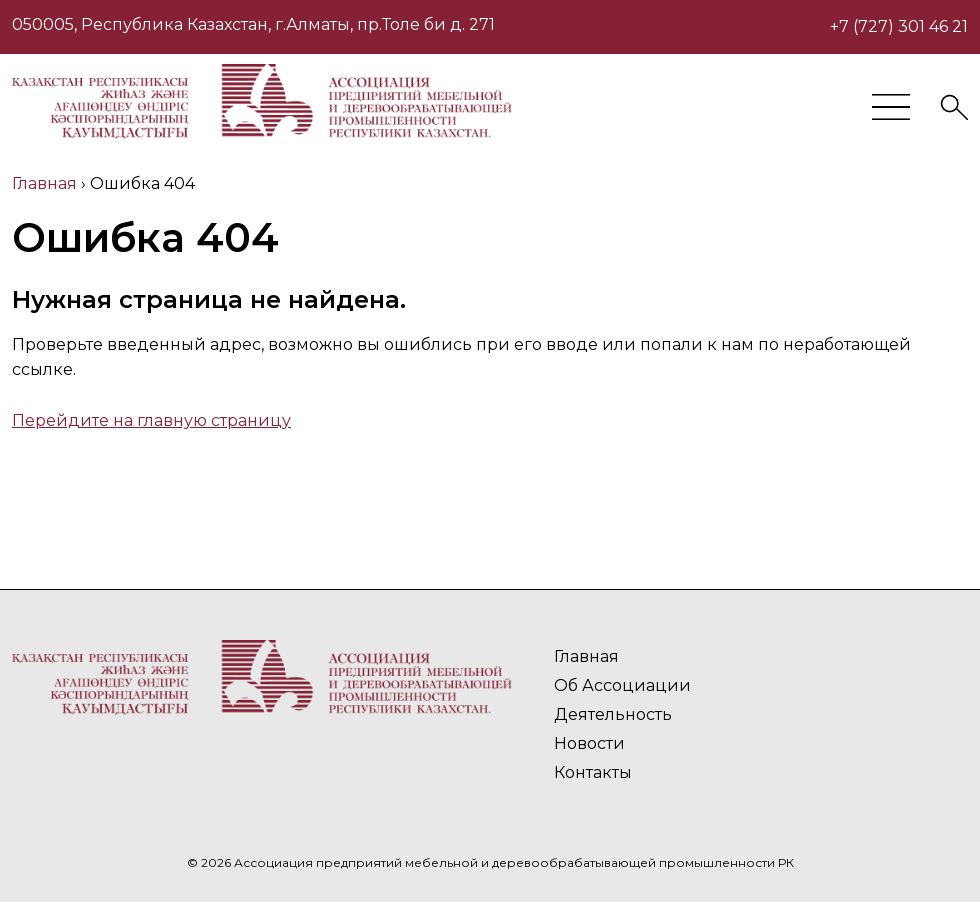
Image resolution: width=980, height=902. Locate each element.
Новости (589, 743)
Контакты (593, 772)
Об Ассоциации (622, 685)
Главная (586, 656)
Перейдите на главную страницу (151, 420)
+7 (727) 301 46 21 (899, 26)
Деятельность (613, 714)
